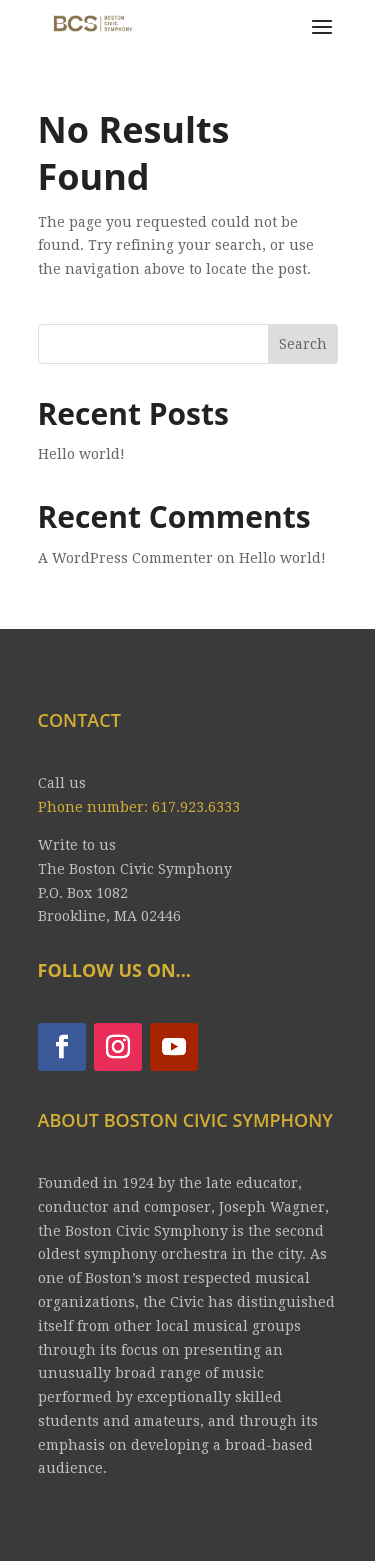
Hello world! (81, 454)
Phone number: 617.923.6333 (139, 807)
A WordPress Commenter (125, 558)
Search (303, 344)
